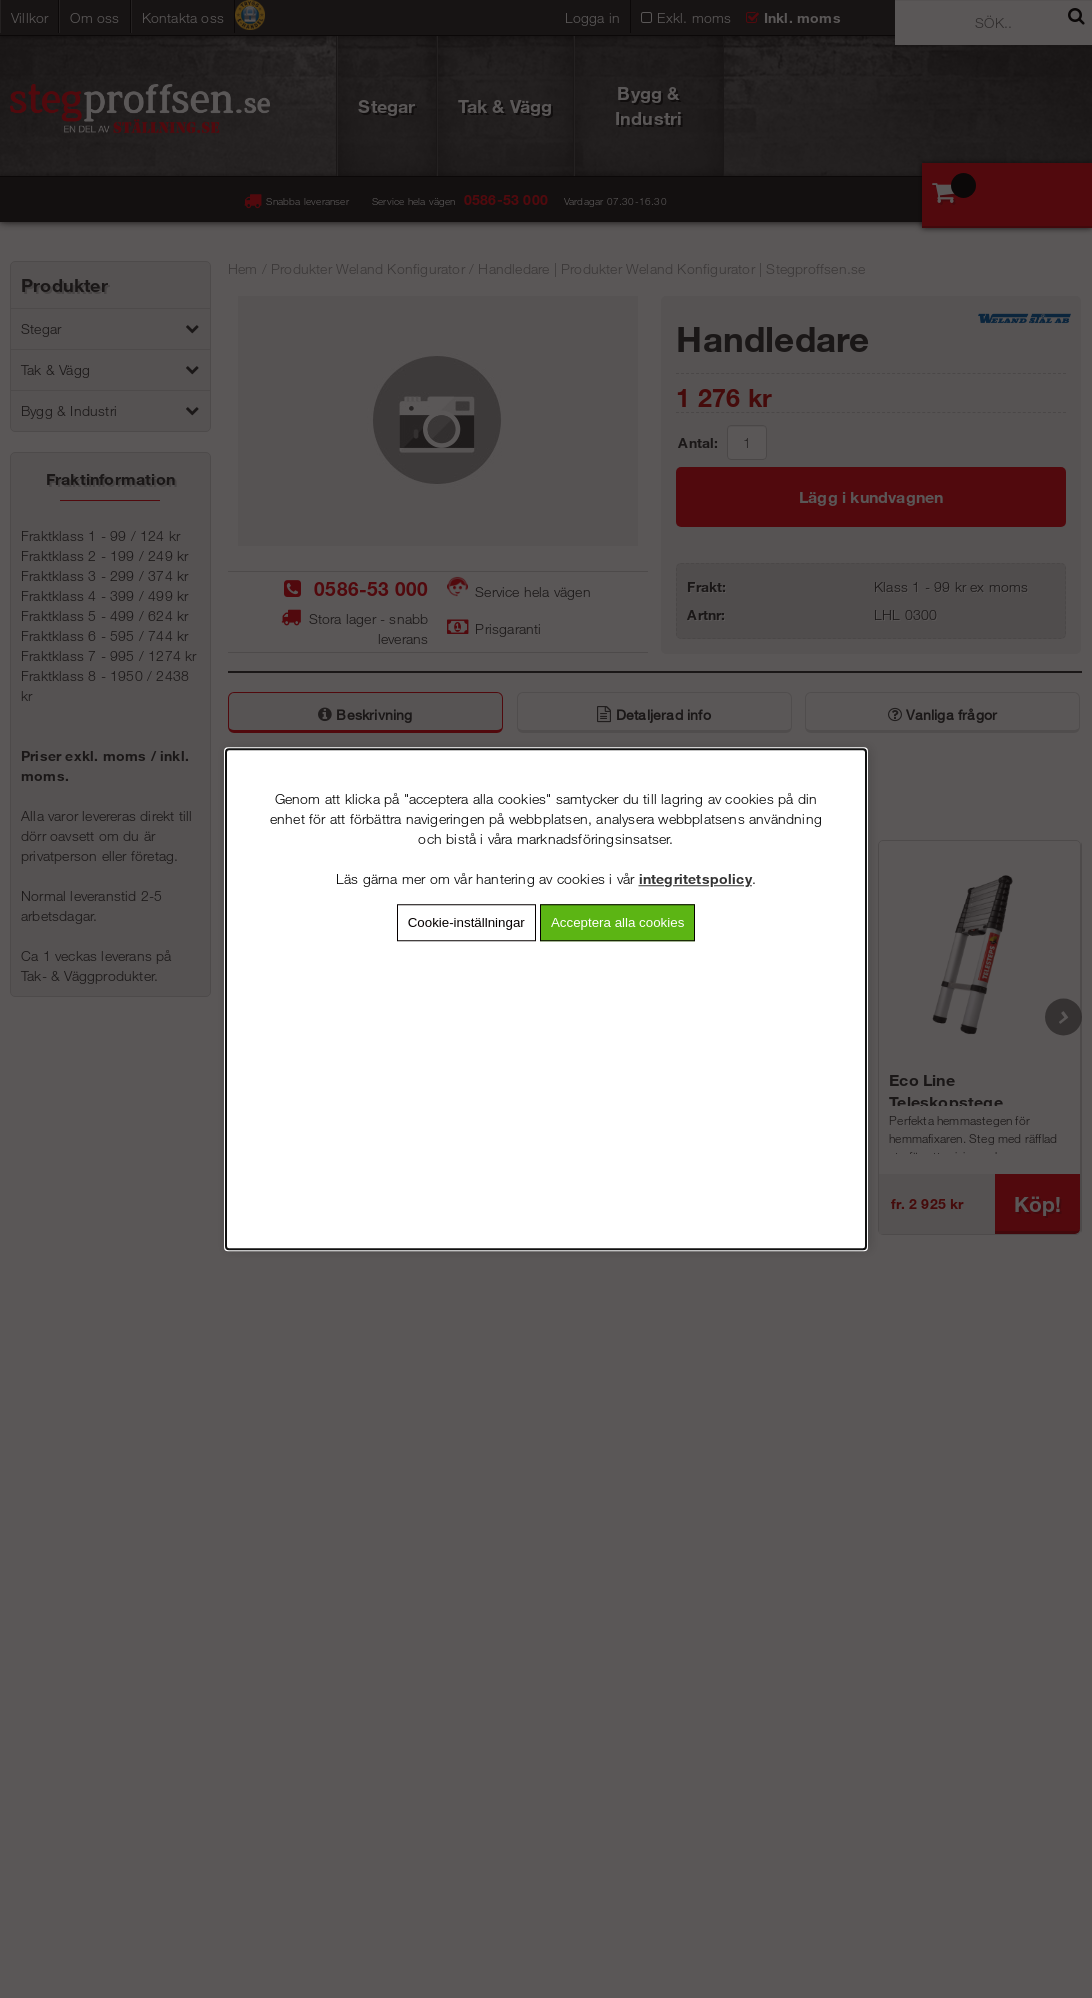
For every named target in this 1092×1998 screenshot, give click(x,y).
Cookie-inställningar (466, 922)
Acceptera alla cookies (617, 922)
